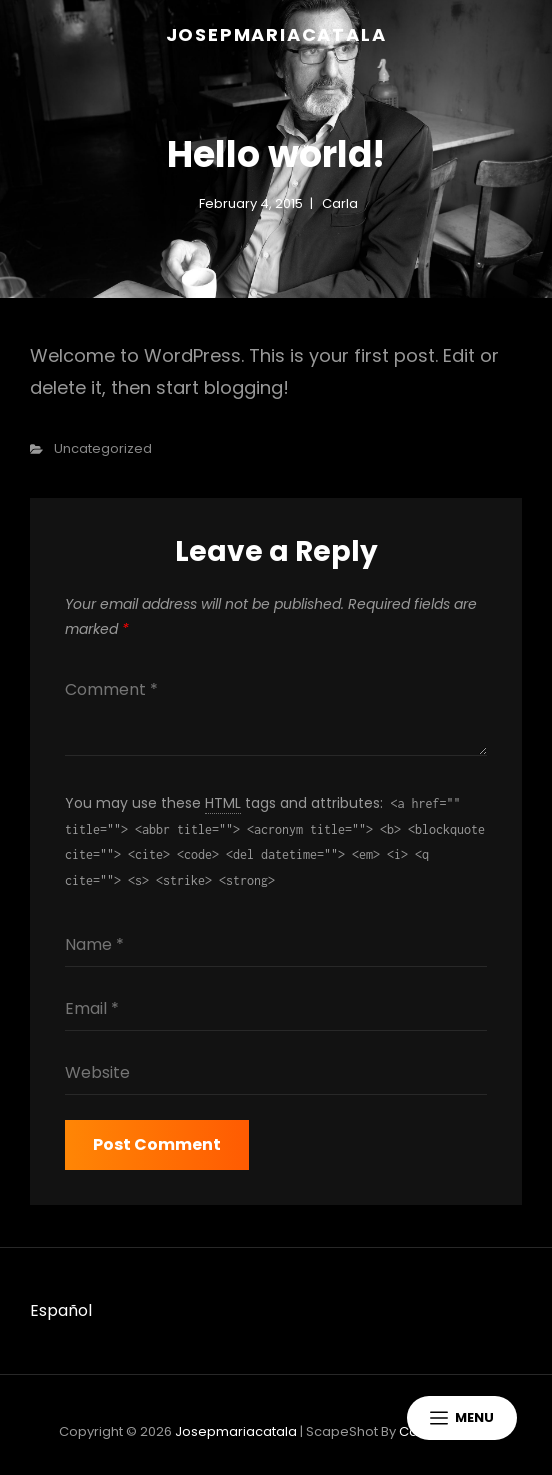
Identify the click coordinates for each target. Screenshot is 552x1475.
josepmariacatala (276, 34)
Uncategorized (103, 448)
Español (61, 1310)
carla (340, 203)
